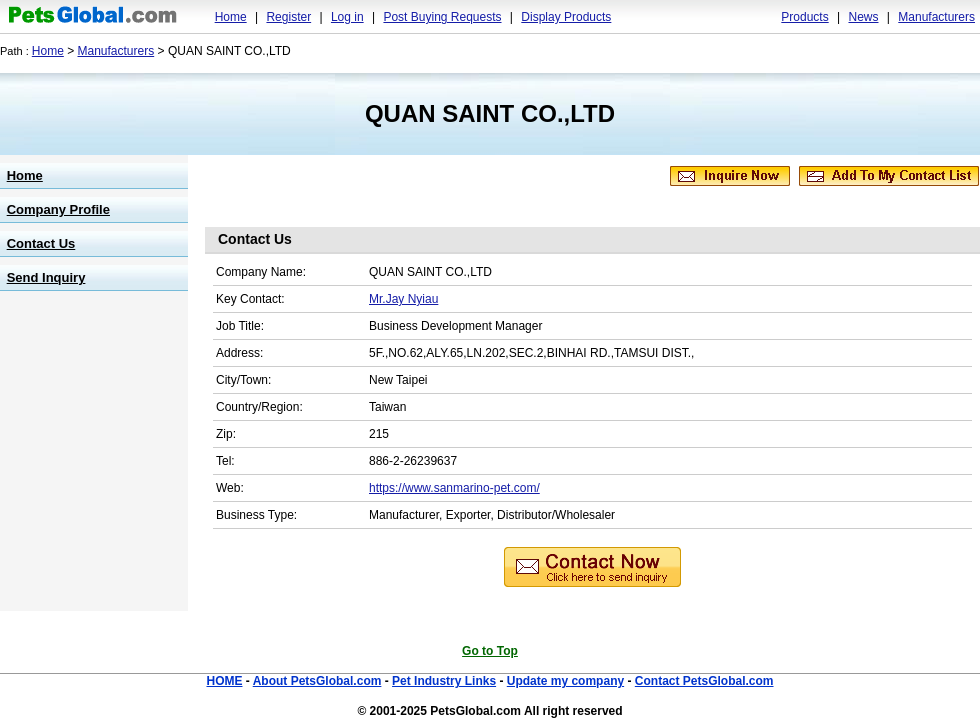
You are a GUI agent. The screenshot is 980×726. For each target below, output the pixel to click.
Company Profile (58, 209)
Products (804, 17)
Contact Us (41, 243)
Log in (347, 17)
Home (231, 17)
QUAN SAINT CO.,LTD (490, 113)
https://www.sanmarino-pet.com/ (454, 488)
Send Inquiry (46, 277)
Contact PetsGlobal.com (704, 681)
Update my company (565, 681)
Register (288, 17)
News (863, 17)
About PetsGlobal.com (317, 681)
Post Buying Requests (442, 17)
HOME (224, 681)
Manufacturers (936, 17)
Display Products (566, 17)
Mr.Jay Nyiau (403, 299)
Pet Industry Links (444, 681)
